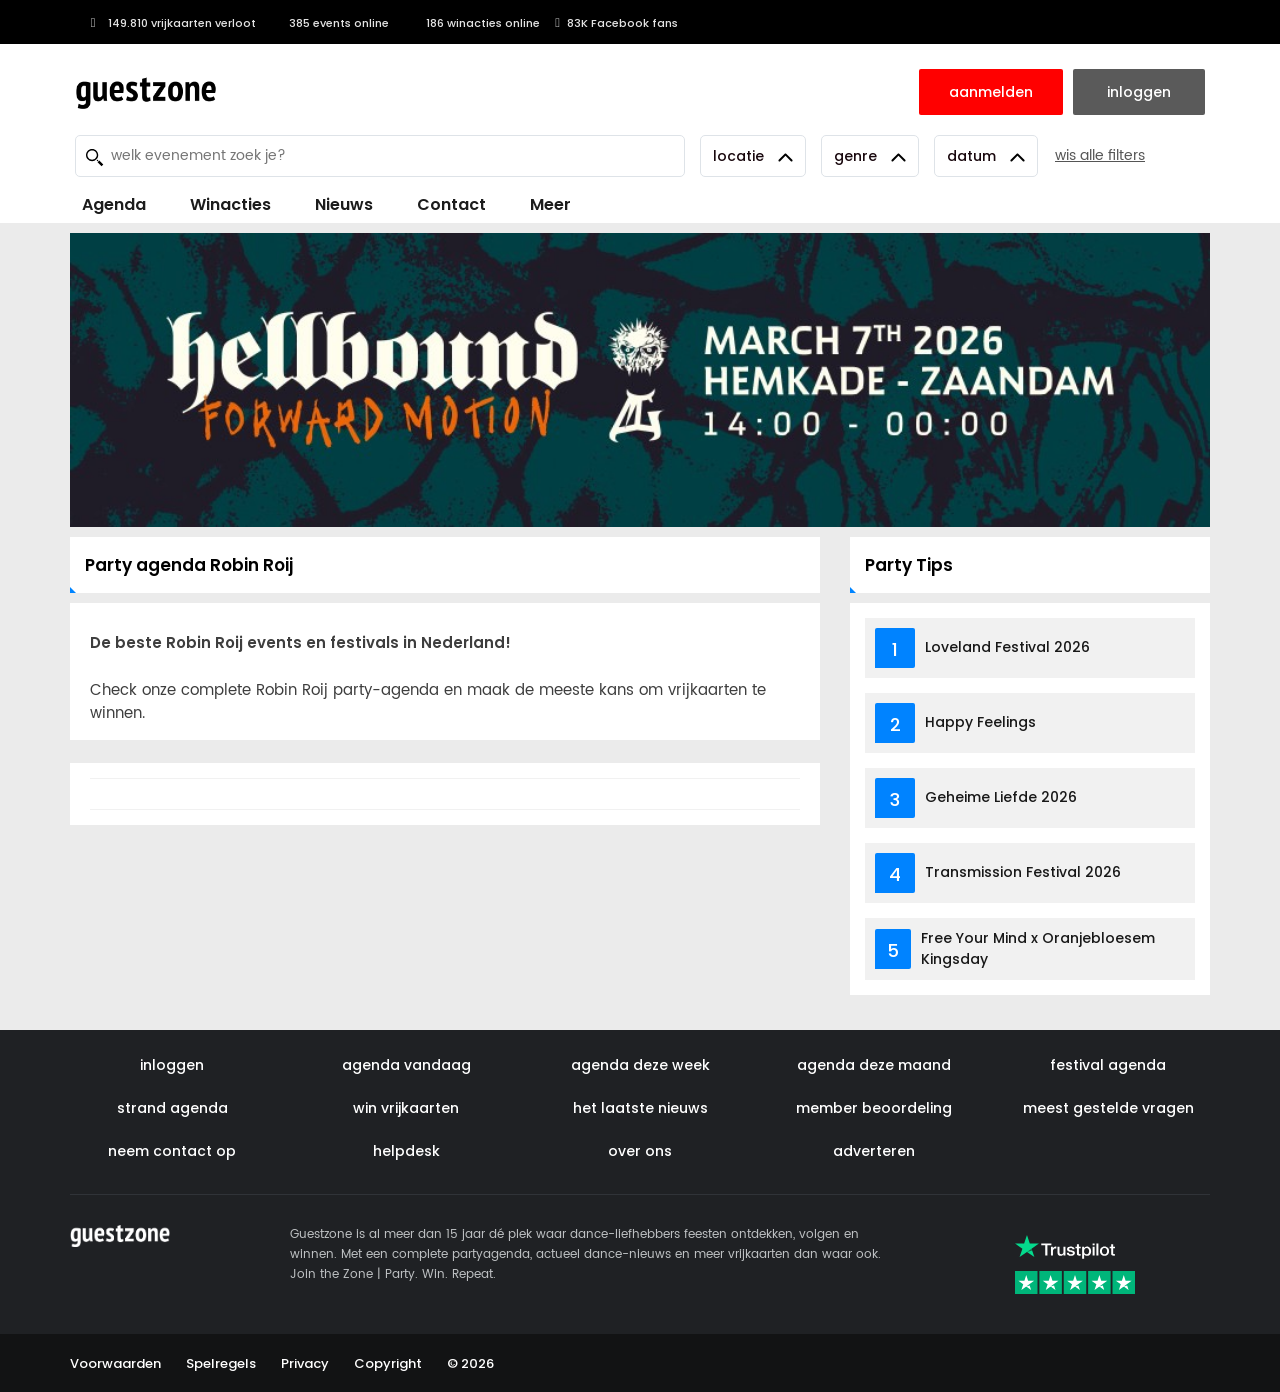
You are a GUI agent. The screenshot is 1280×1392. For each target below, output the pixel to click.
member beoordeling (874, 1108)
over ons (640, 1151)
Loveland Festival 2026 (1007, 647)
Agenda (114, 204)
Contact (451, 204)
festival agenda (1108, 1065)
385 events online (330, 23)
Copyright (388, 1363)
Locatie (753, 156)
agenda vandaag (406, 1065)
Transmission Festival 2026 (1023, 872)
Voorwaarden (115, 1363)
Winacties (230, 204)
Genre (870, 156)
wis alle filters (1100, 155)
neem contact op (172, 1151)
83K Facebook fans (616, 23)
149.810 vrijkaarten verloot (170, 23)
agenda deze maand (874, 1065)
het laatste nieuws (640, 1108)
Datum (986, 156)
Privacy (305, 1363)
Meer (550, 204)
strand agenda (172, 1108)
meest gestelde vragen (1108, 1108)
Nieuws (344, 204)
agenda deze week (640, 1065)
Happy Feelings (980, 722)
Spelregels (221, 1363)
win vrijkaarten (406, 1108)
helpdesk (406, 1151)
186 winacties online (472, 23)
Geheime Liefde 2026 (1001, 797)
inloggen (172, 1065)
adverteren (874, 1151)
